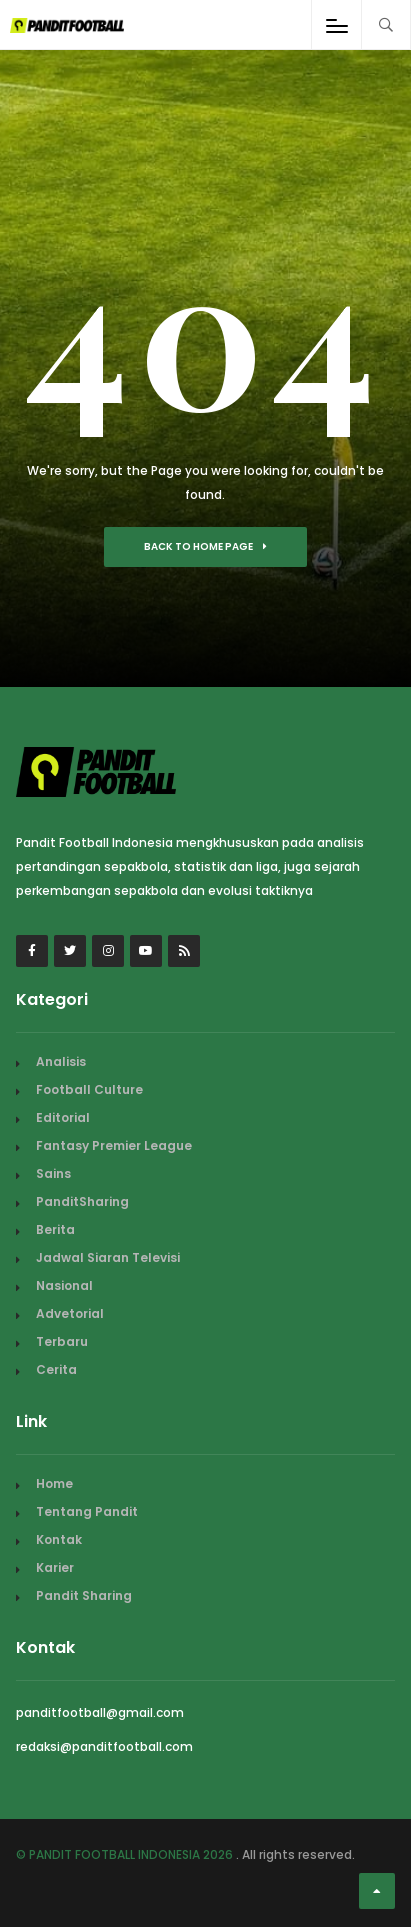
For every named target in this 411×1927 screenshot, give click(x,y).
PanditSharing (82, 1201)
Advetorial (70, 1313)
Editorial (63, 1117)
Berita (55, 1229)
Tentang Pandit (87, 1511)
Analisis (61, 1061)
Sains (53, 1173)
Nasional (64, 1285)
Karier (55, 1567)
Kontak (59, 1539)
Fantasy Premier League (114, 1145)
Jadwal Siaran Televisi (108, 1257)
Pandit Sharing (84, 1595)
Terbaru (62, 1341)
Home (54, 1483)
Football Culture (89, 1089)
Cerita (56, 1369)
